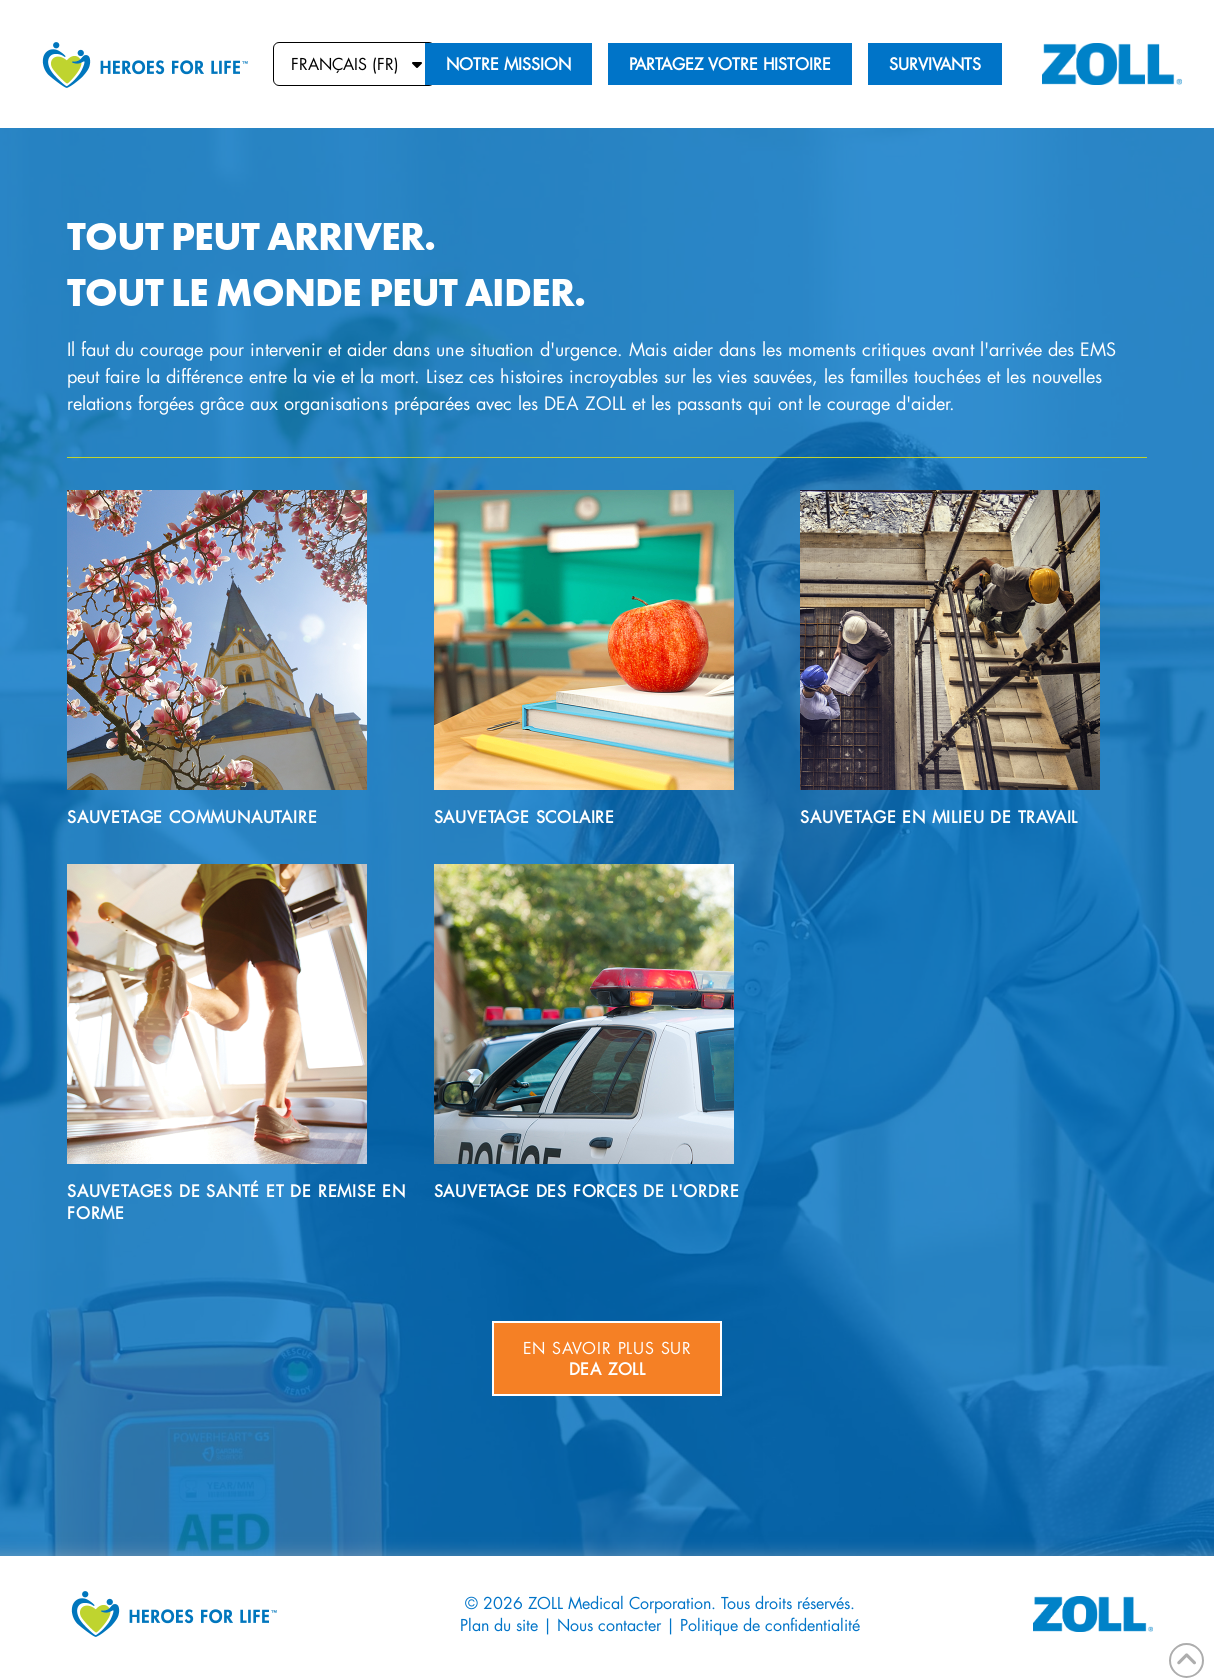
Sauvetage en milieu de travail (939, 816)
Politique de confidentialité (770, 1624)
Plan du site (499, 1624)
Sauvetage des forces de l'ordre (587, 1190)
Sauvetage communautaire (192, 816)
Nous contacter (609, 1624)
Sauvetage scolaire (524, 816)
